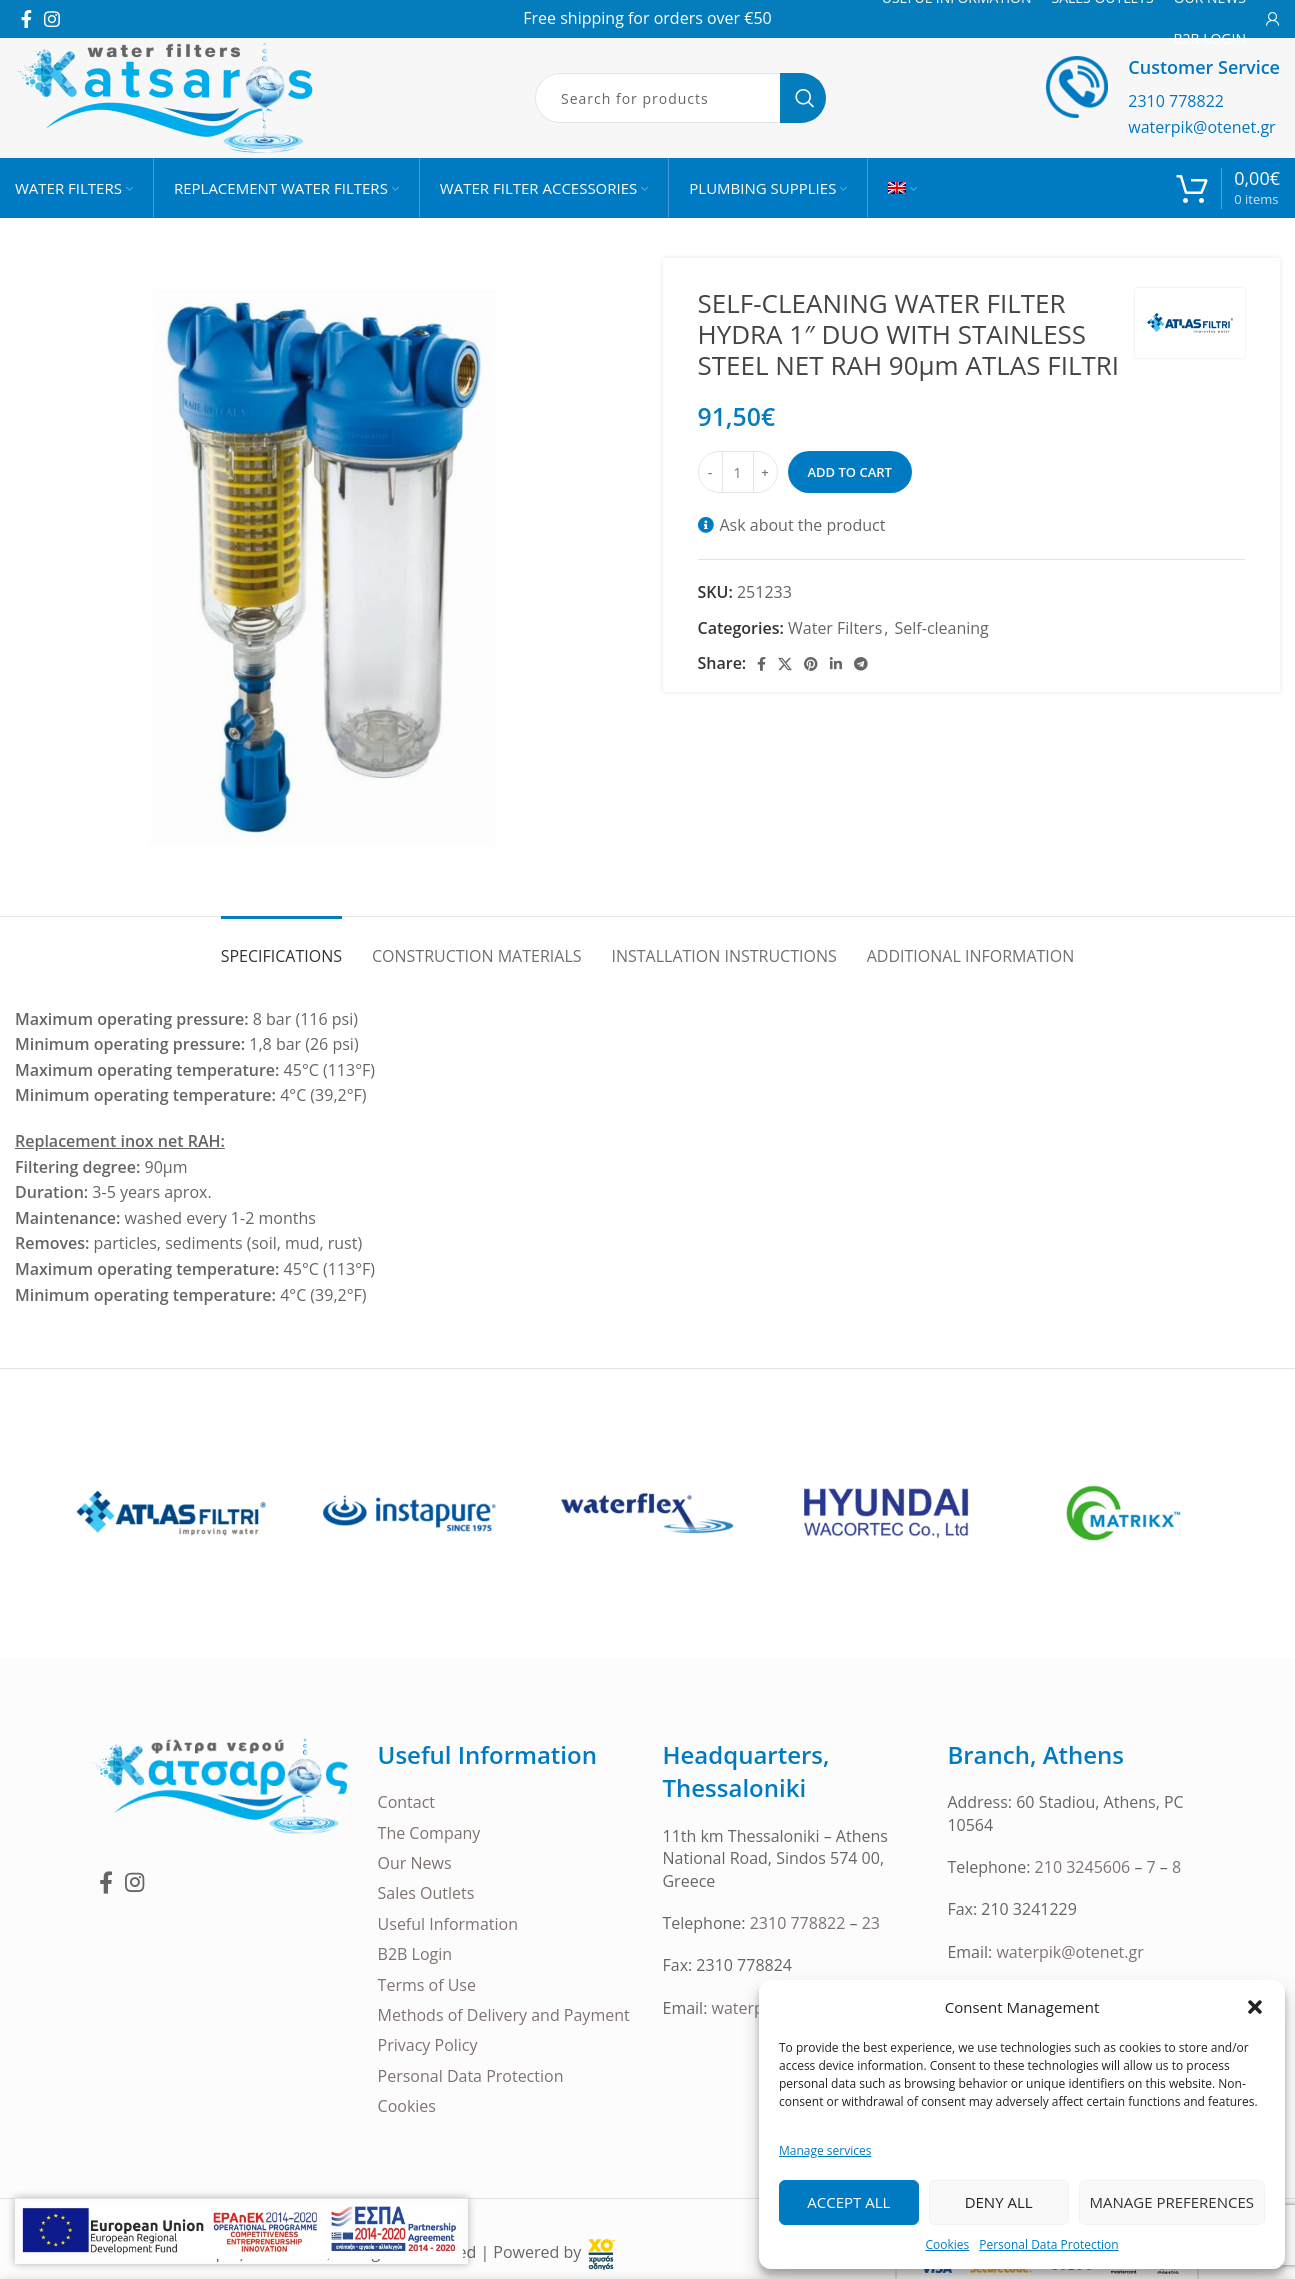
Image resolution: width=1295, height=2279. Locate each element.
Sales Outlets (426, 1893)
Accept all (848, 2202)
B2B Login (415, 1954)
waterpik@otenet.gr (1201, 127)
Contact (406, 1802)
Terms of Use (427, 1985)
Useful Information (448, 1924)
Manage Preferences (1172, 2202)
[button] (1255, 2007)
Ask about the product (803, 525)
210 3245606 (1083, 1867)
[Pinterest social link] (811, 664)
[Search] (680, 98)
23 (871, 1923)
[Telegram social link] (861, 664)
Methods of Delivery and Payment (504, 2015)
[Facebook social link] (26, 19)
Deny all (999, 2202)
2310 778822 (1176, 101)
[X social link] (785, 664)
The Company (429, 1833)
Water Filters (835, 628)
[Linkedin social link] (836, 664)
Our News (415, 1863)
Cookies (947, 2244)
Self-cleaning (942, 628)
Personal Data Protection (1048, 2244)
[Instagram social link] (52, 19)
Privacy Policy (428, 2045)
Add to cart (850, 472)
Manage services (825, 2150)
